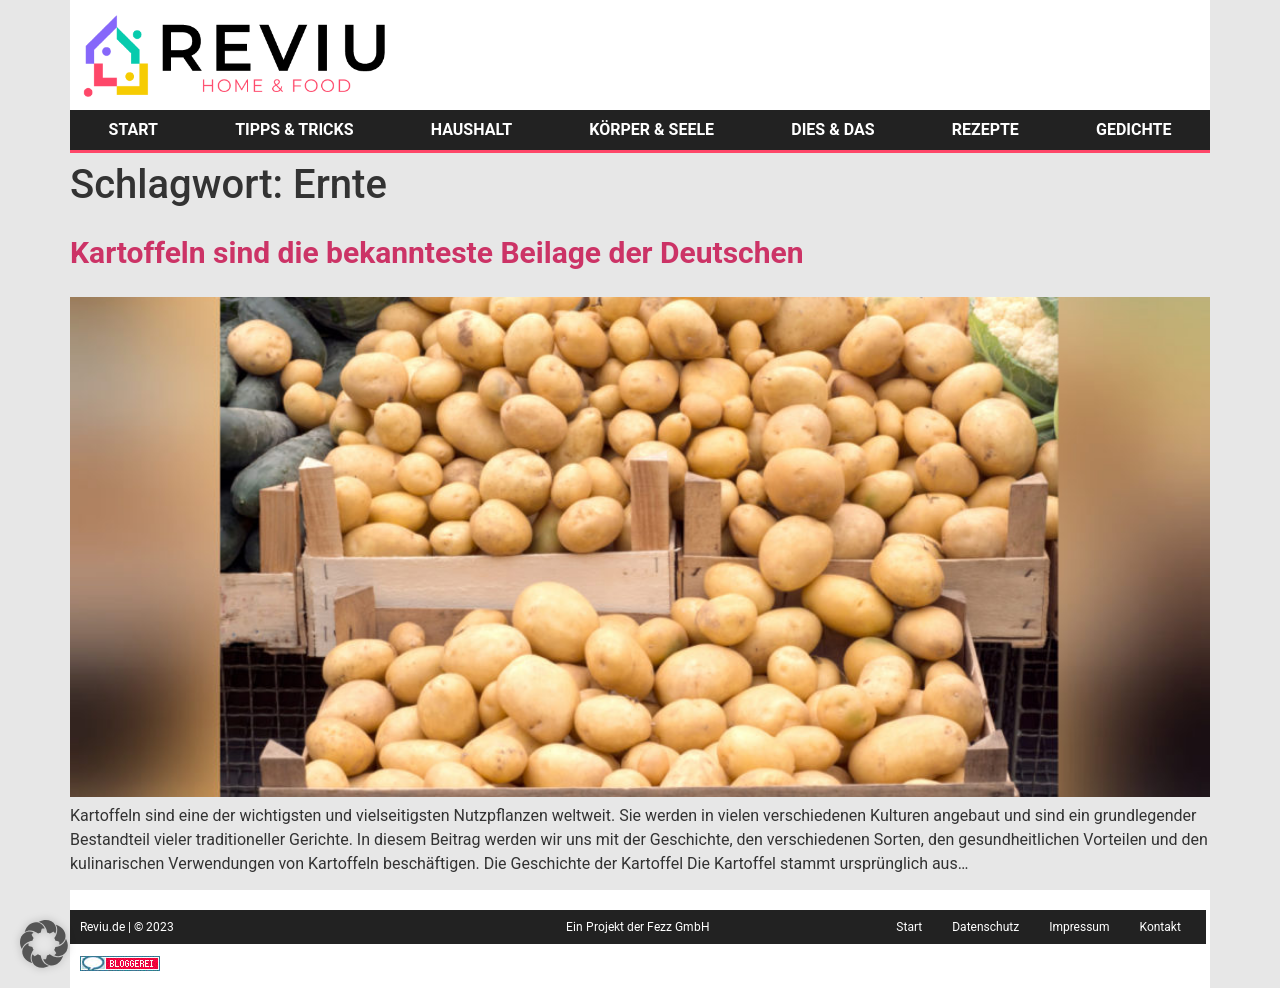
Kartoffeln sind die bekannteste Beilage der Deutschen (437, 252)
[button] (44, 944)
